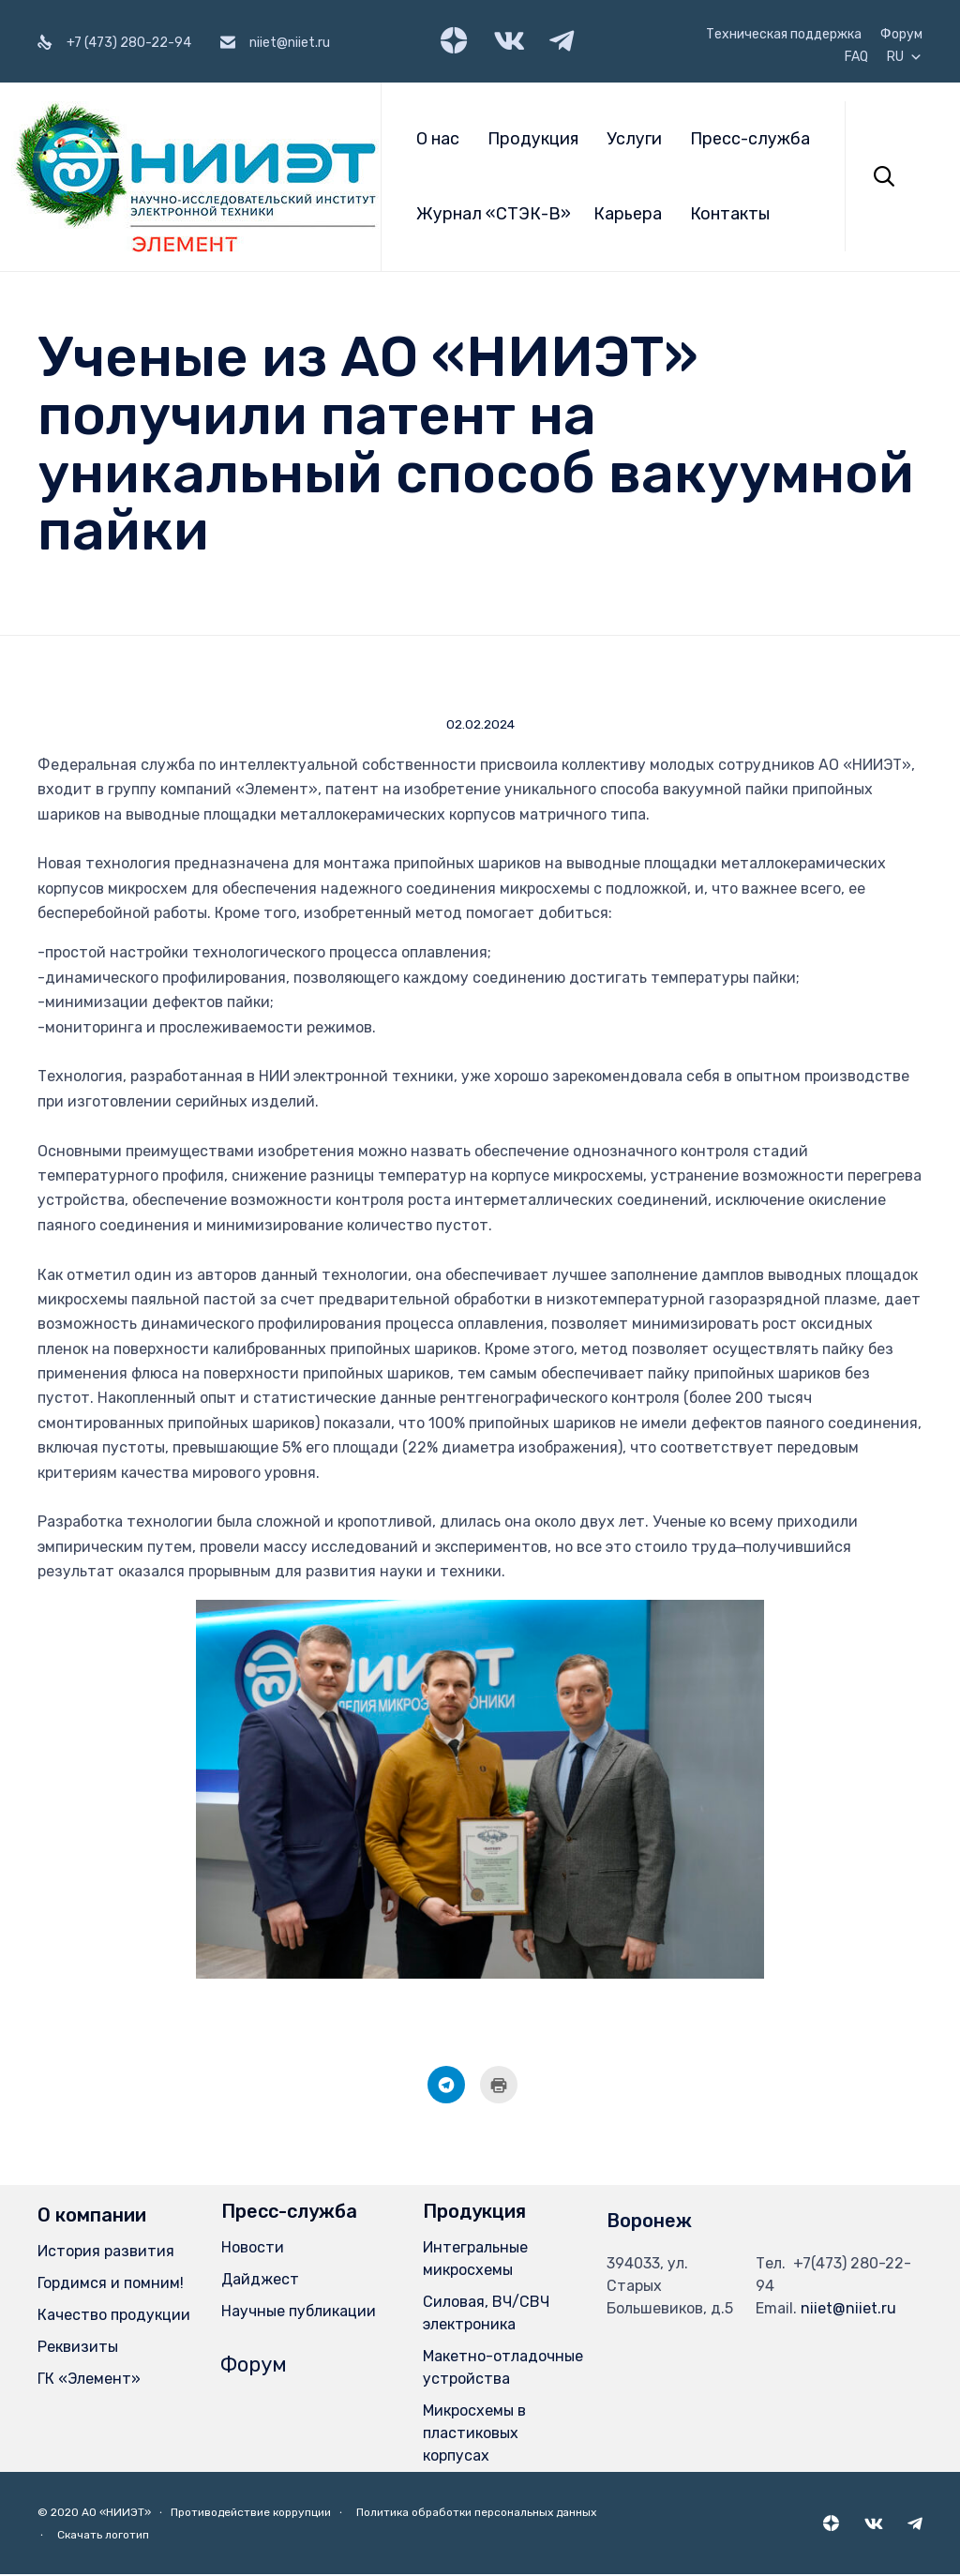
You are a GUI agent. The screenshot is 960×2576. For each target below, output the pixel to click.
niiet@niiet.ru (848, 2310)
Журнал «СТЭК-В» (493, 213)
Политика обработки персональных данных (476, 2514)
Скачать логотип (103, 2536)
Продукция (533, 138)
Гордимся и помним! (111, 2285)
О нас (437, 138)
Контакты (730, 213)
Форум (901, 34)
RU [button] (904, 57)
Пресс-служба (750, 138)
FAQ (856, 57)
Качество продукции (114, 2317)
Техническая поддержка (784, 34)
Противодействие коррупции (251, 2514)
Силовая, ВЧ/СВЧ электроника (486, 2315)
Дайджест (260, 2281)
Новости (252, 2249)
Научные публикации (298, 2313)
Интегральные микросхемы (475, 2260)
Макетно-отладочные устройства (503, 2369)
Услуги (634, 138)
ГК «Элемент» (89, 2380)
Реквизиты (78, 2349)
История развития (106, 2253)
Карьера (627, 213)
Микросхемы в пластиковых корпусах (474, 2434)
